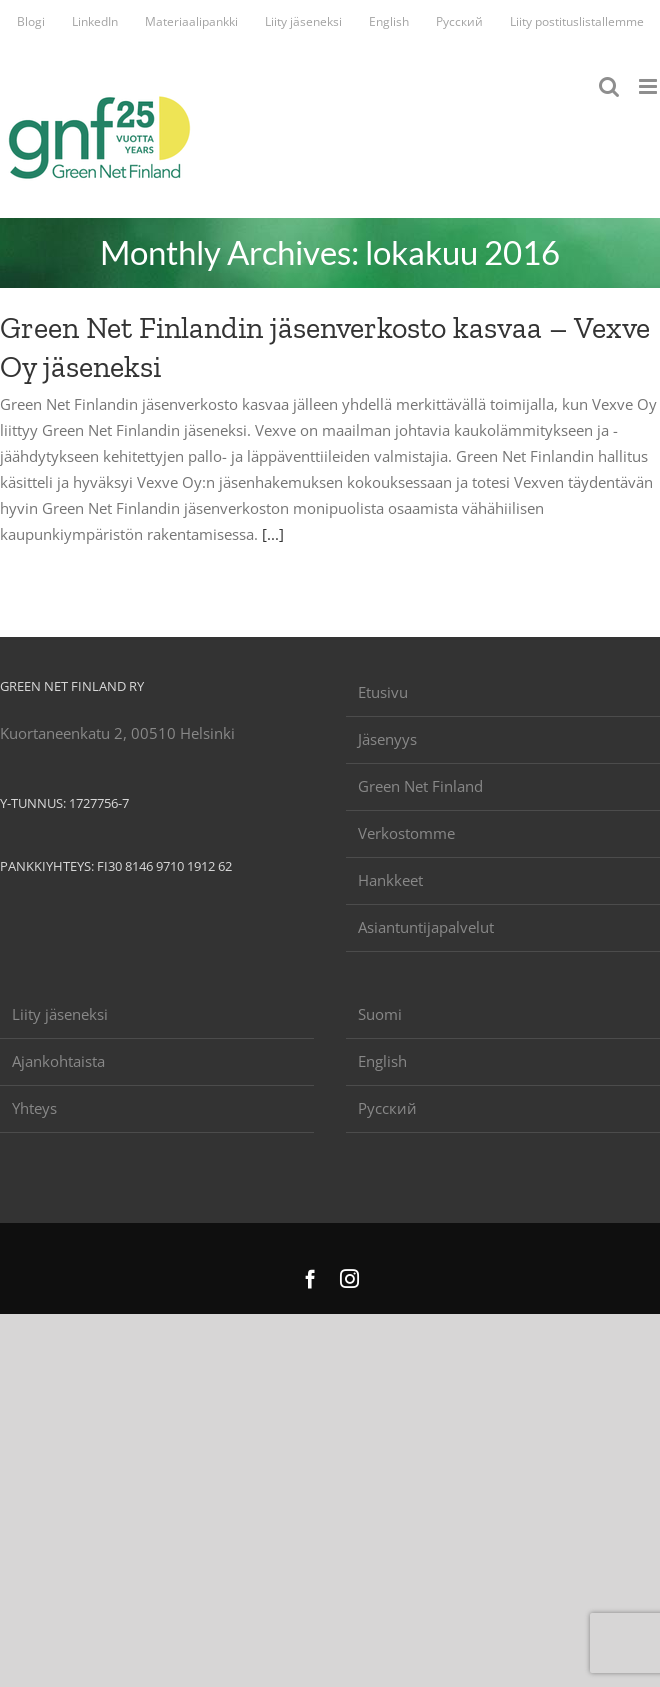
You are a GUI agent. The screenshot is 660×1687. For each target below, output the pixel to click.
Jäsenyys (387, 739)
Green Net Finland (420, 786)
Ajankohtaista (58, 1061)
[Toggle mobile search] (609, 86)
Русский (387, 1108)
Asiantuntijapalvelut (426, 927)
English (382, 1061)
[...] (273, 534)
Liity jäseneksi (60, 1014)
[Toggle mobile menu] (649, 86)
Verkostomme (406, 833)
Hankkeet (390, 880)
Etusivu (383, 692)
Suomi (380, 1014)
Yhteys (34, 1108)
